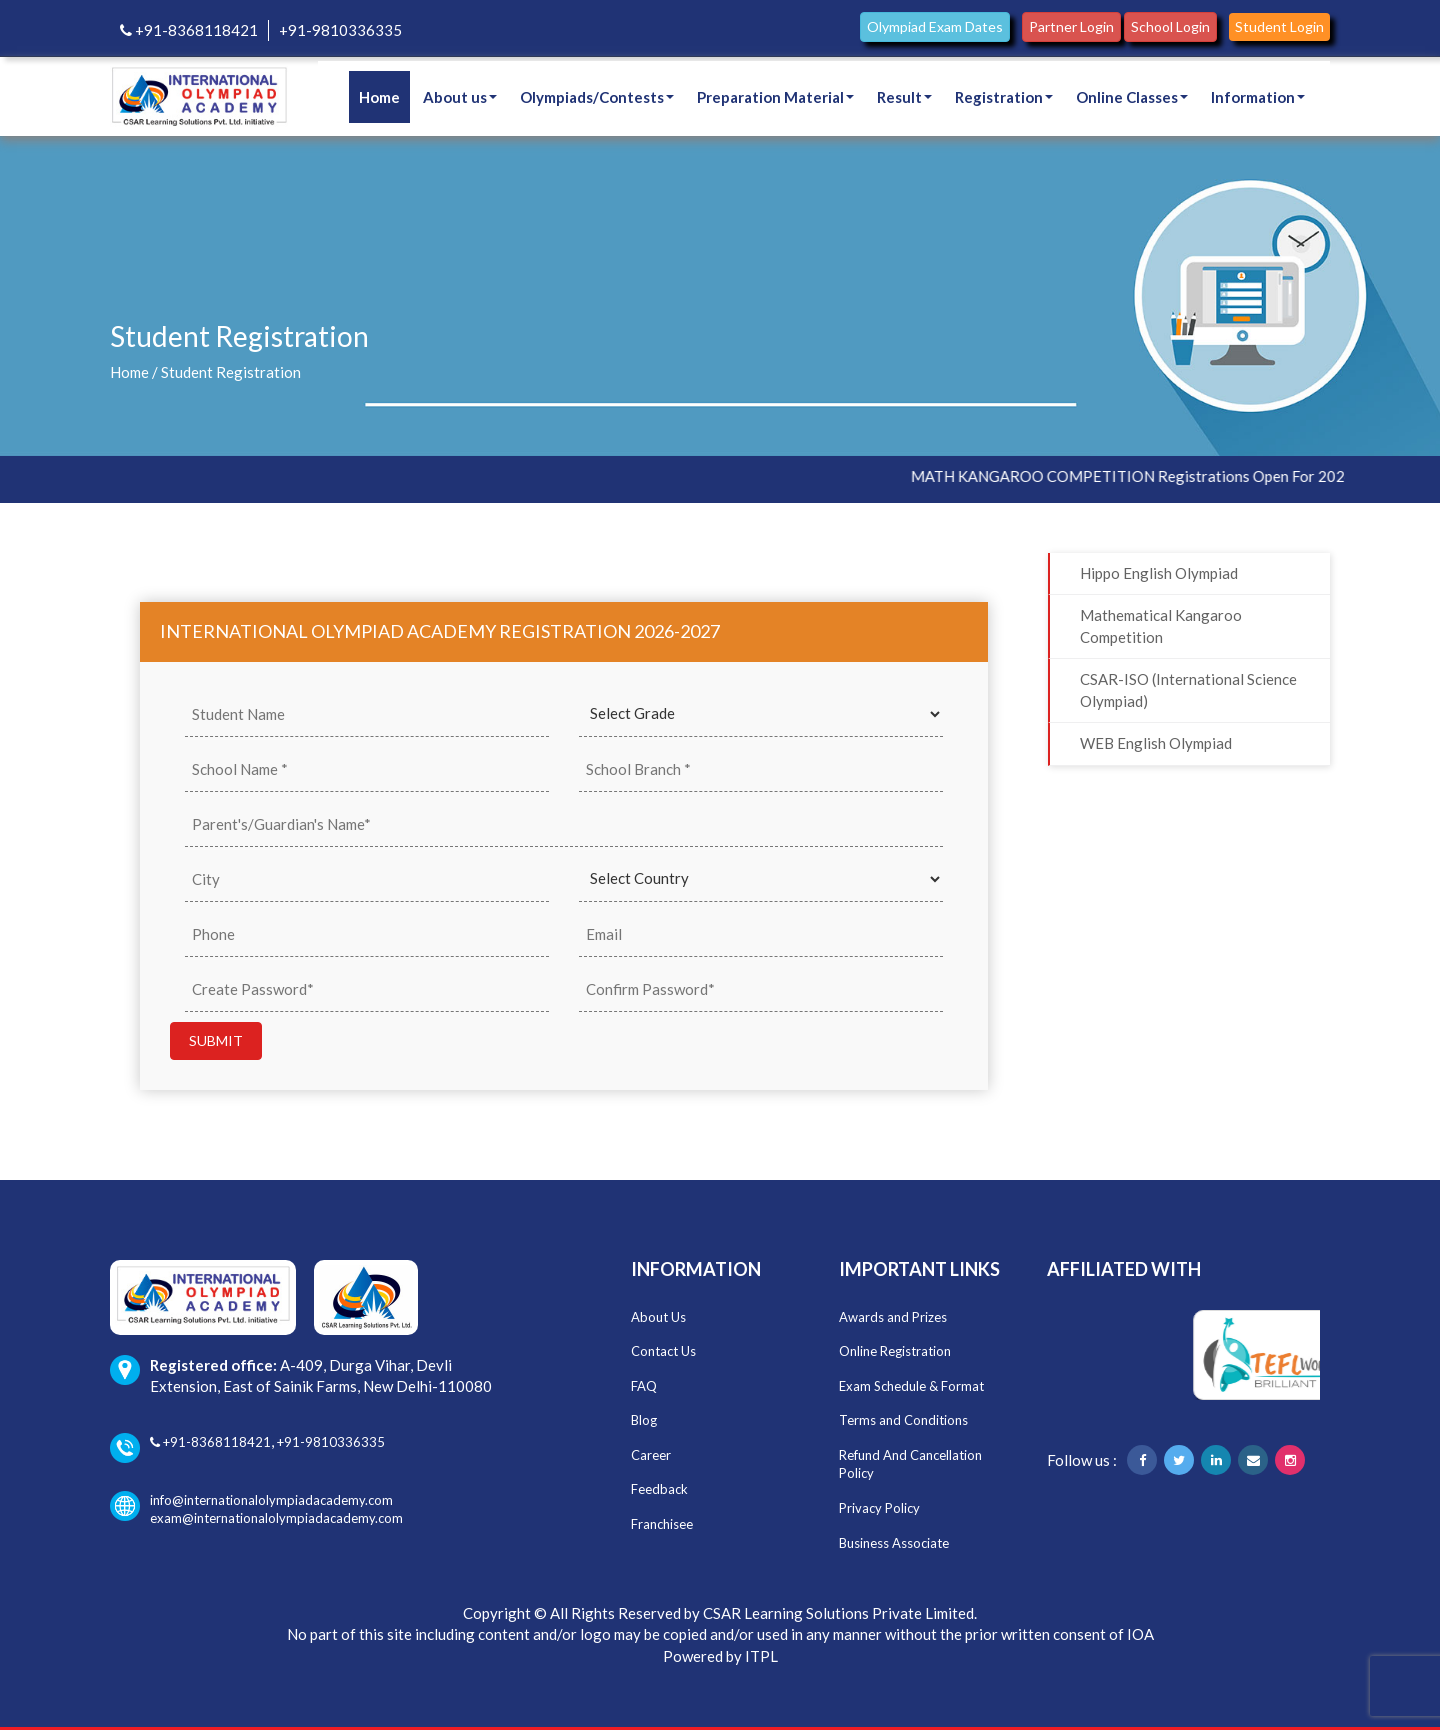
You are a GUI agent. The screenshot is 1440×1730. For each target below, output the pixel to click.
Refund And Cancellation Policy (910, 1464)
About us (460, 97)
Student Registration (231, 372)
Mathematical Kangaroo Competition (1161, 625)
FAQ (644, 1386)
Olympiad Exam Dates (935, 26)
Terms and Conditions (903, 1420)
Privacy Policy (879, 1508)
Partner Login (1071, 26)
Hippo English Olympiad (1159, 573)
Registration (1004, 97)
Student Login (1279, 26)
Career (651, 1455)
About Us (658, 1317)
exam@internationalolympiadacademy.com (276, 1518)
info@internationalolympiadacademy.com (251, 1500)
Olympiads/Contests (597, 97)
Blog (644, 1420)
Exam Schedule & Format (911, 1386)
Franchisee (662, 1524)
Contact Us (663, 1351)
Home (379, 97)
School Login (1170, 26)
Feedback (659, 1489)
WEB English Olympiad (1156, 743)
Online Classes (1132, 97)
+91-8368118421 (189, 30)
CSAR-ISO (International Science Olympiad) (1188, 689)
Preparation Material (775, 97)
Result (904, 97)
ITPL (761, 1656)
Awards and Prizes (893, 1317)
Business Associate (894, 1543)
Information (1258, 97)
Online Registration (895, 1351)
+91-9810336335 (340, 30)
